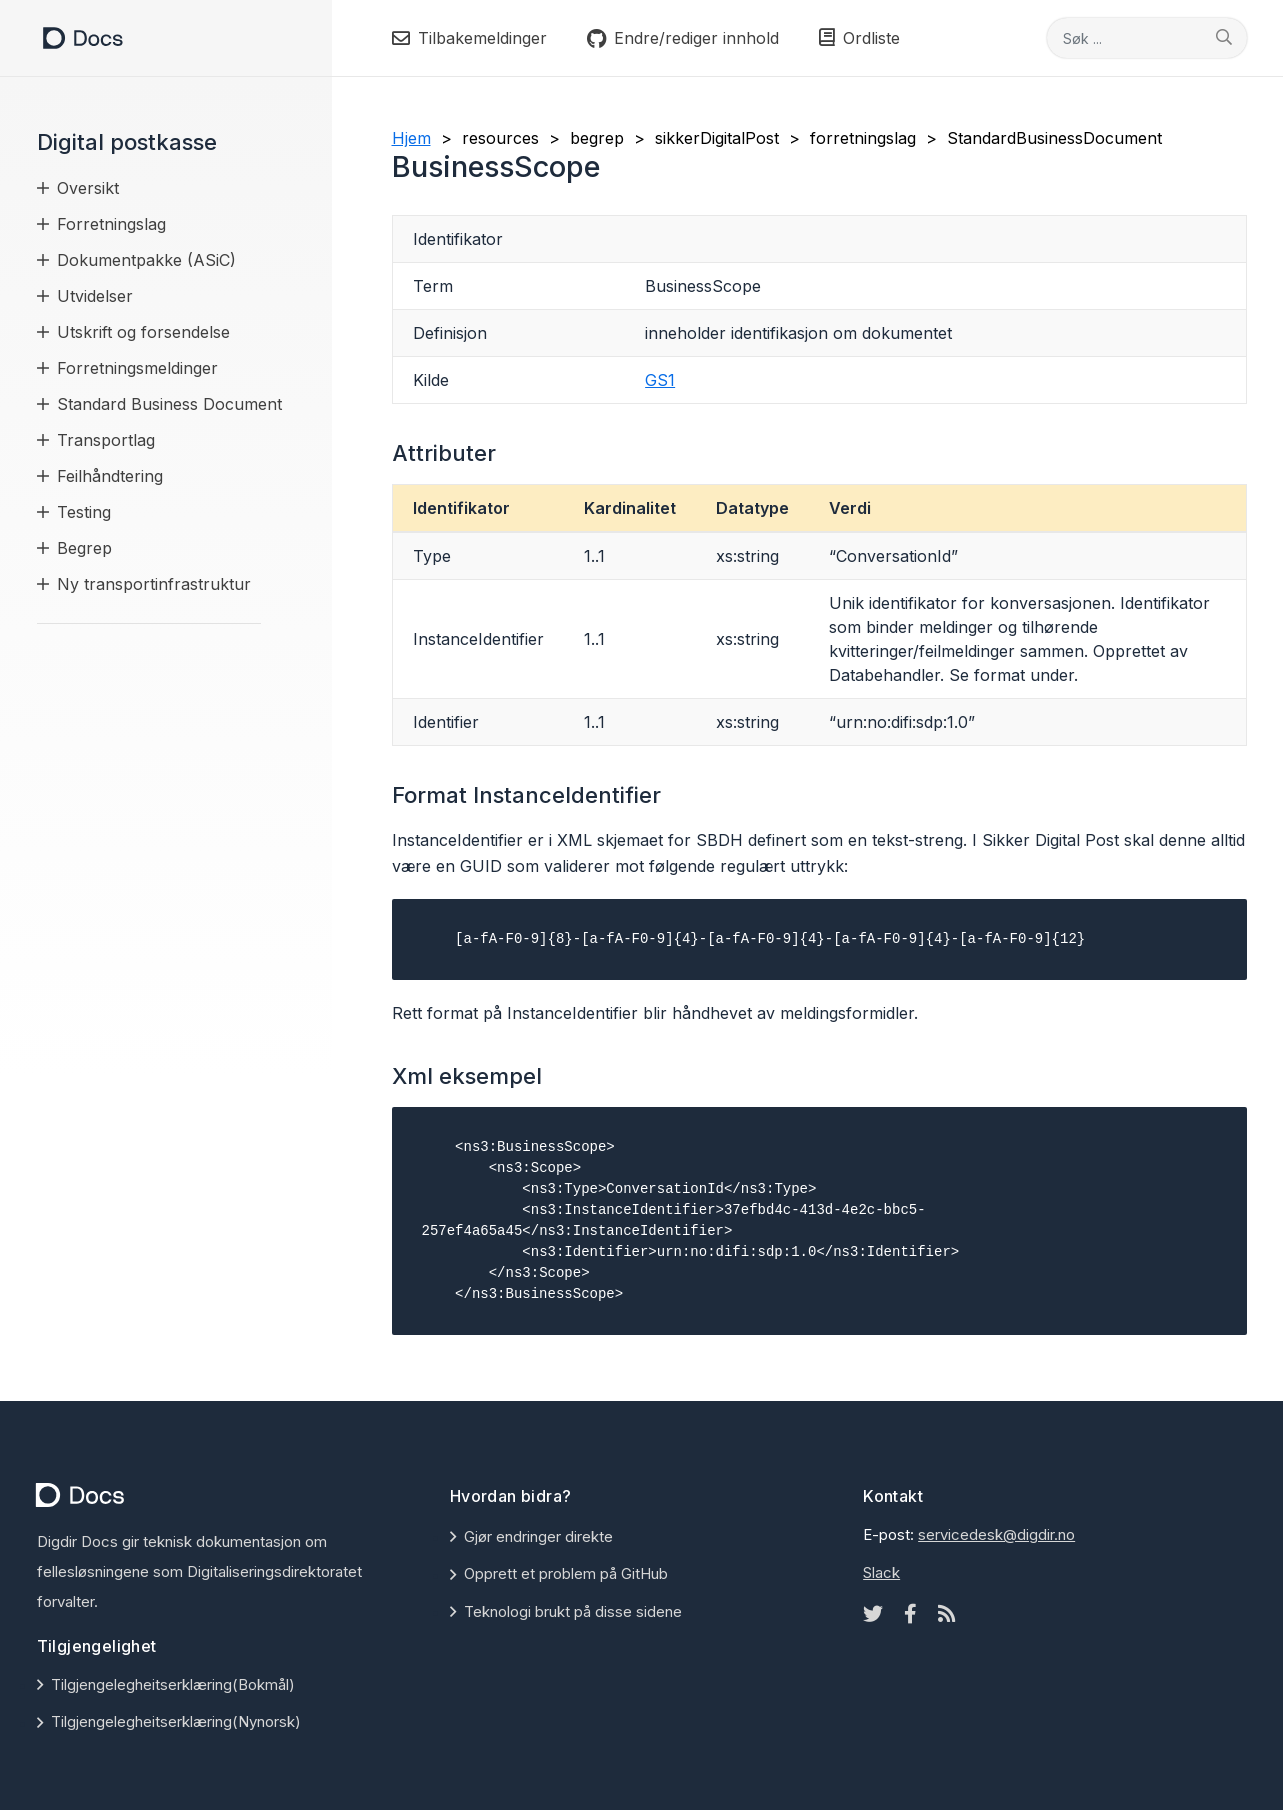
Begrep (84, 548)
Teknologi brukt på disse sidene (573, 1611)
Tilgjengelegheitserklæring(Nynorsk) (176, 1721)
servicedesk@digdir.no (996, 1534)
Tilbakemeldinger (469, 38)
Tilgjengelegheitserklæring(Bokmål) (173, 1684)
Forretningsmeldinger (137, 368)
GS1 (660, 380)
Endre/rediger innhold (683, 38)
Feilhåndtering (110, 476)
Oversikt (88, 188)
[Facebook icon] (910, 1614)
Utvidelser (95, 296)
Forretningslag (111, 224)
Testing (84, 512)
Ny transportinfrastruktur (154, 584)
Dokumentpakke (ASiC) (146, 260)
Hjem (411, 138)
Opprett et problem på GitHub (566, 1573)
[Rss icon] (947, 1614)
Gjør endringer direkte (538, 1536)
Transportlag (106, 440)
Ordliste (859, 38)
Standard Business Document (169, 404)
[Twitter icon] (873, 1614)
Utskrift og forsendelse (143, 332)
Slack (881, 1572)
